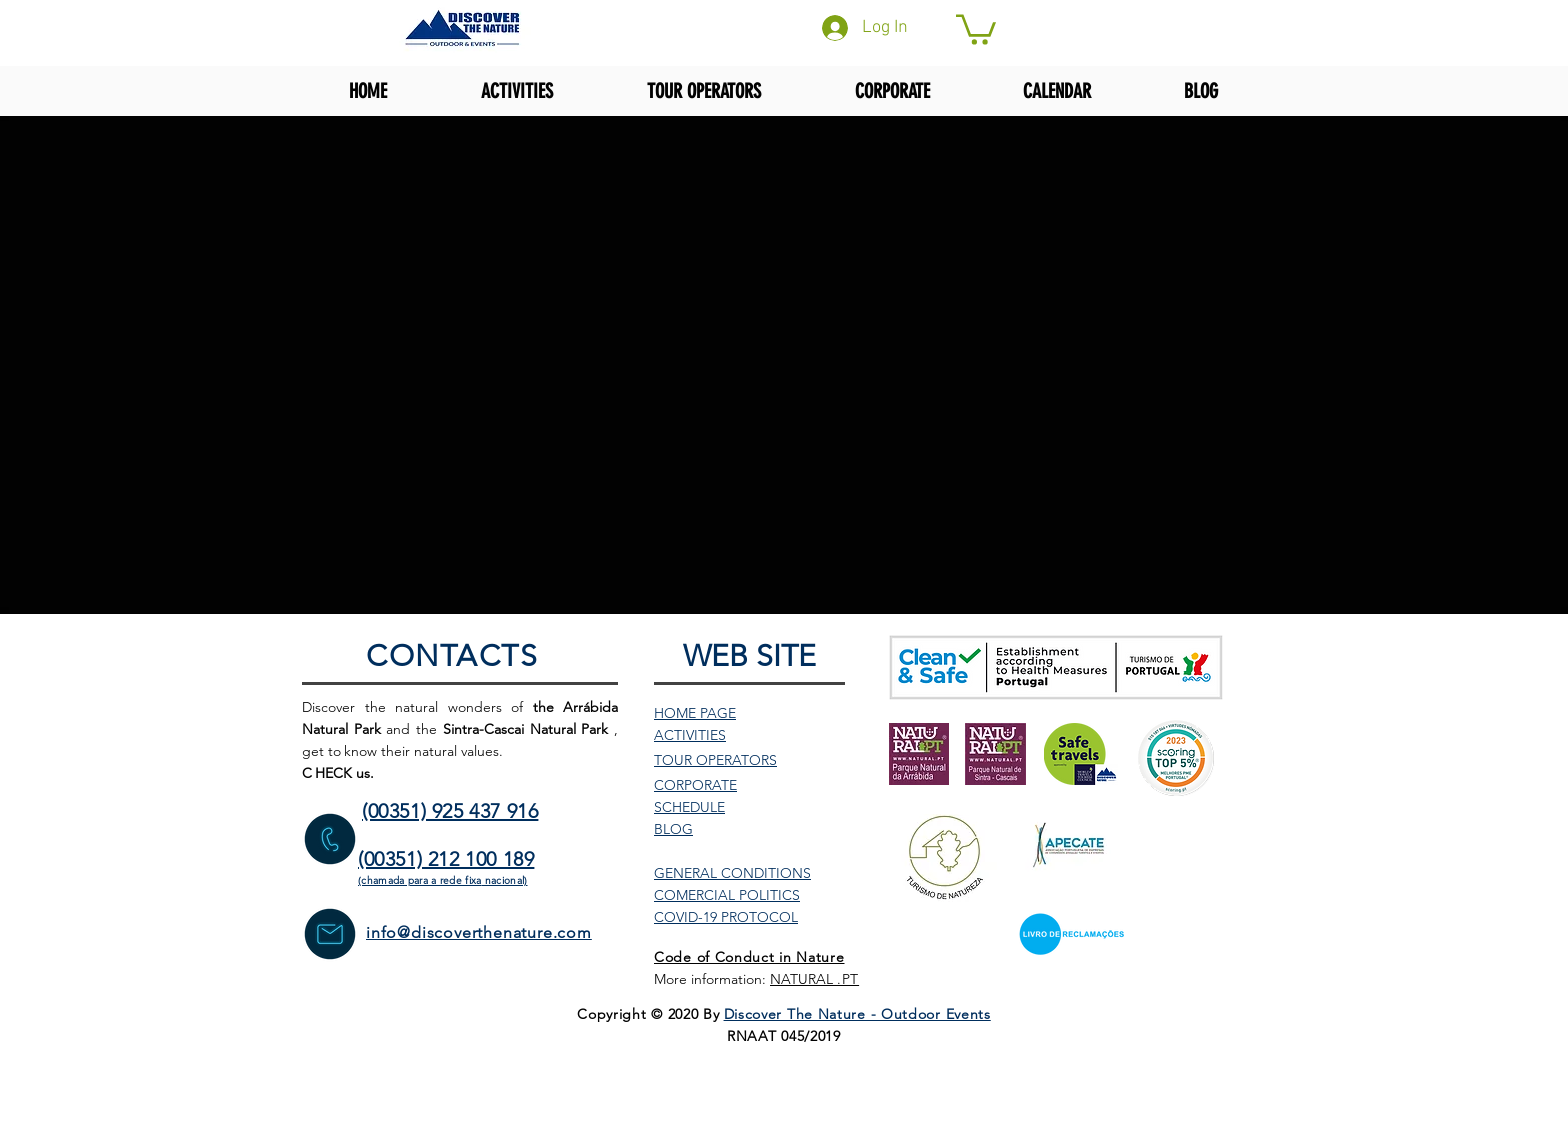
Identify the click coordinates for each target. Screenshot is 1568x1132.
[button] (976, 28)
